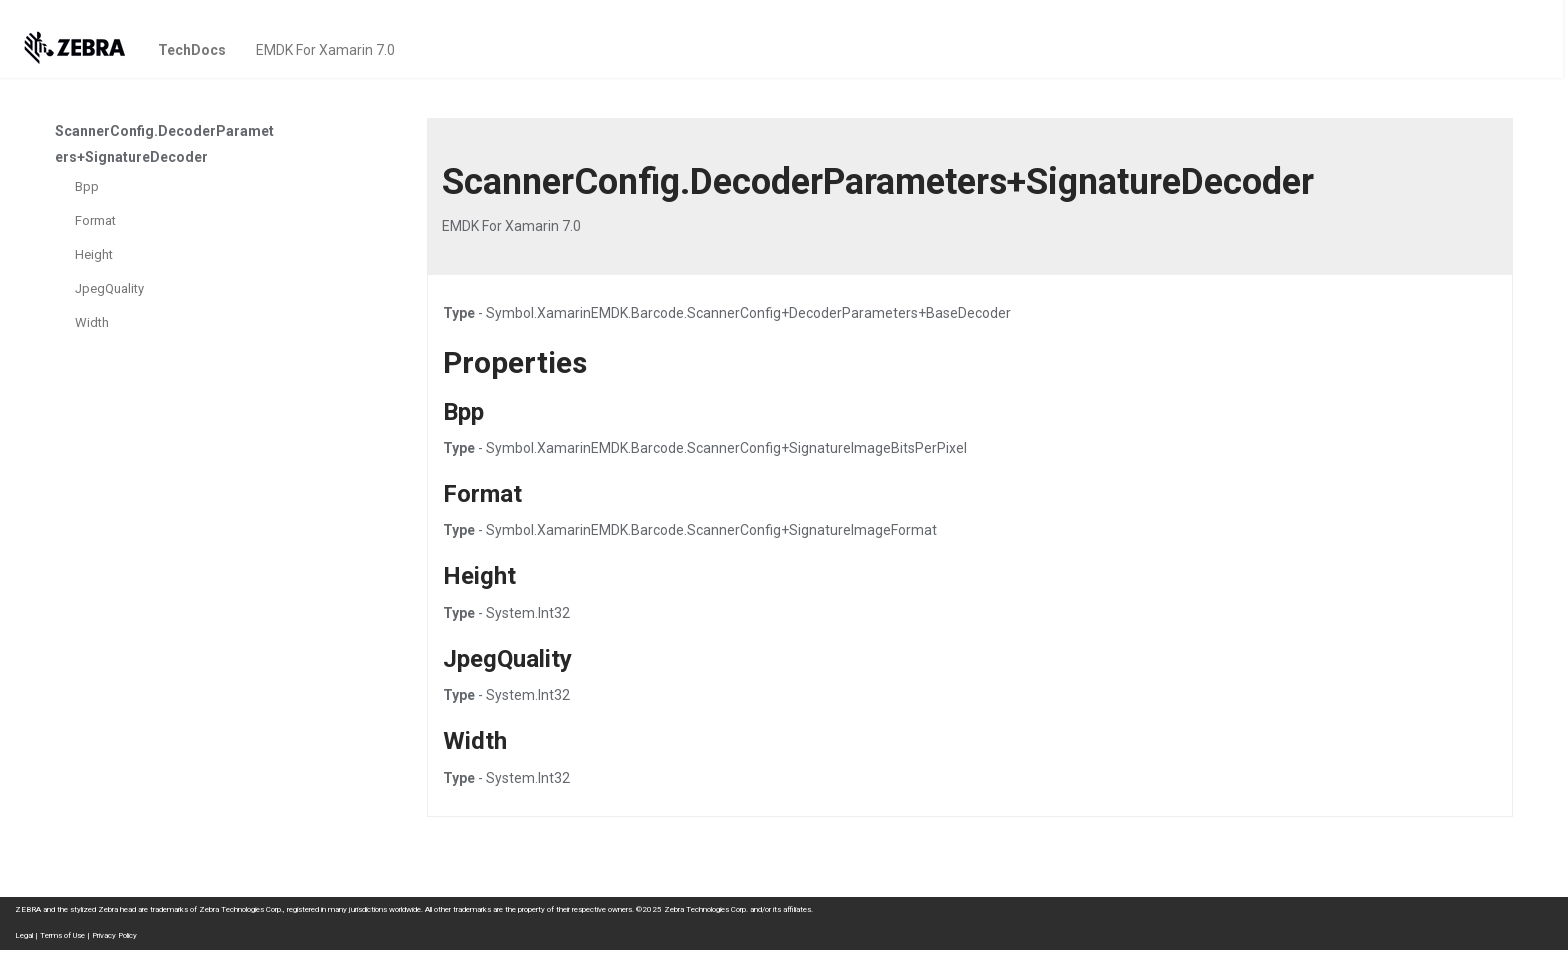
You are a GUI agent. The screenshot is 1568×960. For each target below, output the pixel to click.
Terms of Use (62, 935)
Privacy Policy (114, 935)
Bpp (87, 186)
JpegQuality (109, 288)
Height (94, 254)
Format (95, 220)
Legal (24, 935)
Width (92, 322)
